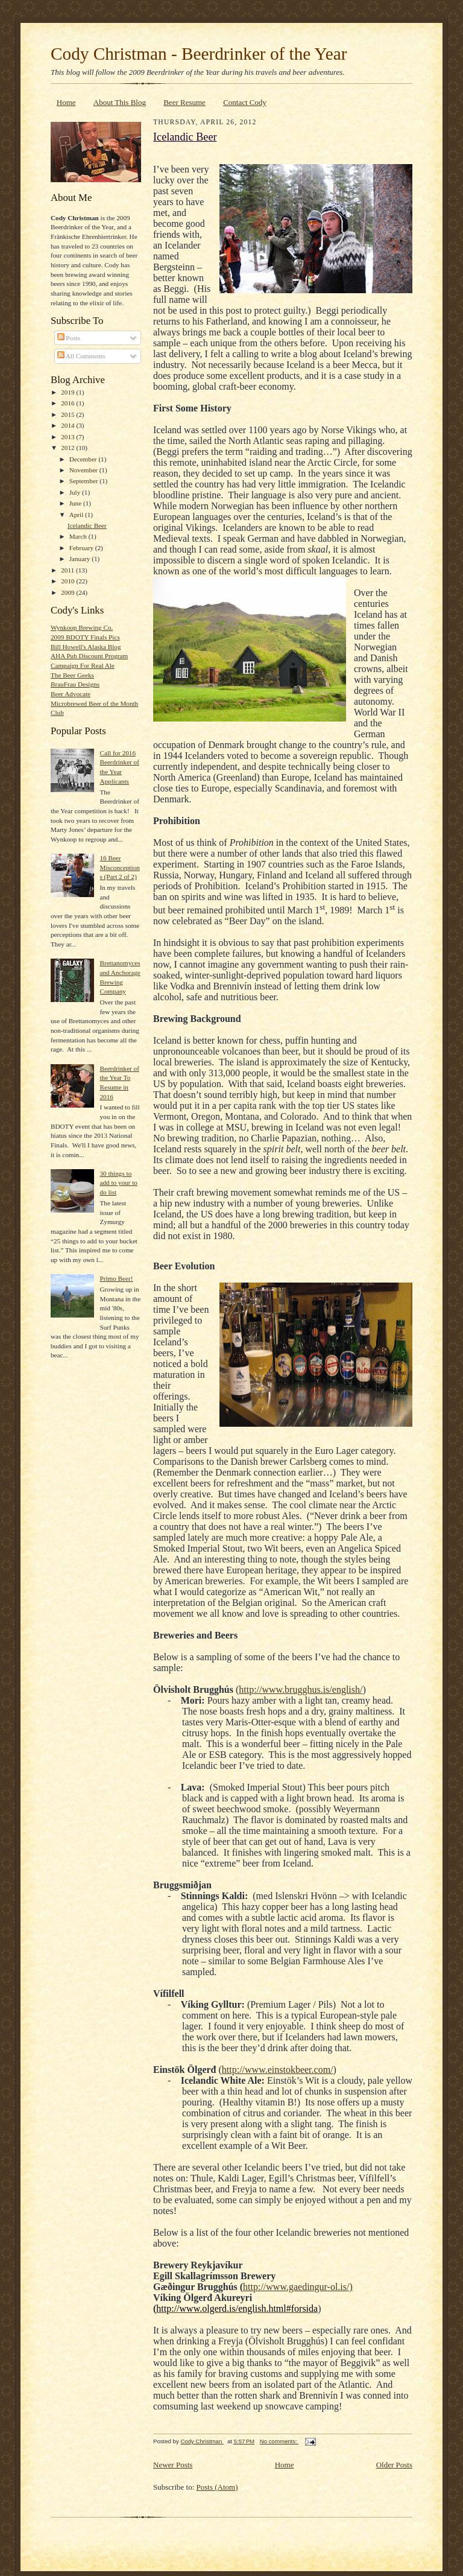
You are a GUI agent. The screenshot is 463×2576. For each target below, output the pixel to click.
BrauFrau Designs (75, 684)
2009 (68, 592)
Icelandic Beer (87, 525)
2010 (68, 581)
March (79, 536)
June (76, 503)
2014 (68, 425)
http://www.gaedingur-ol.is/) (298, 2287)
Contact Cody (244, 102)
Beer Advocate (70, 693)
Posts (68, 337)
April (77, 514)
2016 (68, 403)
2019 (68, 392)
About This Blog (119, 102)
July (75, 492)
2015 (68, 414)
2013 (68, 436)
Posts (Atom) (217, 2487)
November (84, 470)
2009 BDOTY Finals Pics (85, 637)
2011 (68, 570)
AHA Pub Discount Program (89, 655)
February (82, 547)
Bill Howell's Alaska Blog (86, 646)
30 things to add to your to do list (118, 1183)
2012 (68, 447)
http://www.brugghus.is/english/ (300, 1689)
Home (66, 102)
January (80, 558)
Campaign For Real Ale (83, 665)
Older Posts (394, 2464)
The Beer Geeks (72, 675)
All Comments (81, 356)
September (84, 480)
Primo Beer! (116, 1278)
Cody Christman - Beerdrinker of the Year (199, 53)
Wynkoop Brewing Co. (82, 627)
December (84, 459)
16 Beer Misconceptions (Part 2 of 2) (119, 867)
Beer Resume (184, 102)
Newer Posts (172, 2464)
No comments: (279, 2441)
